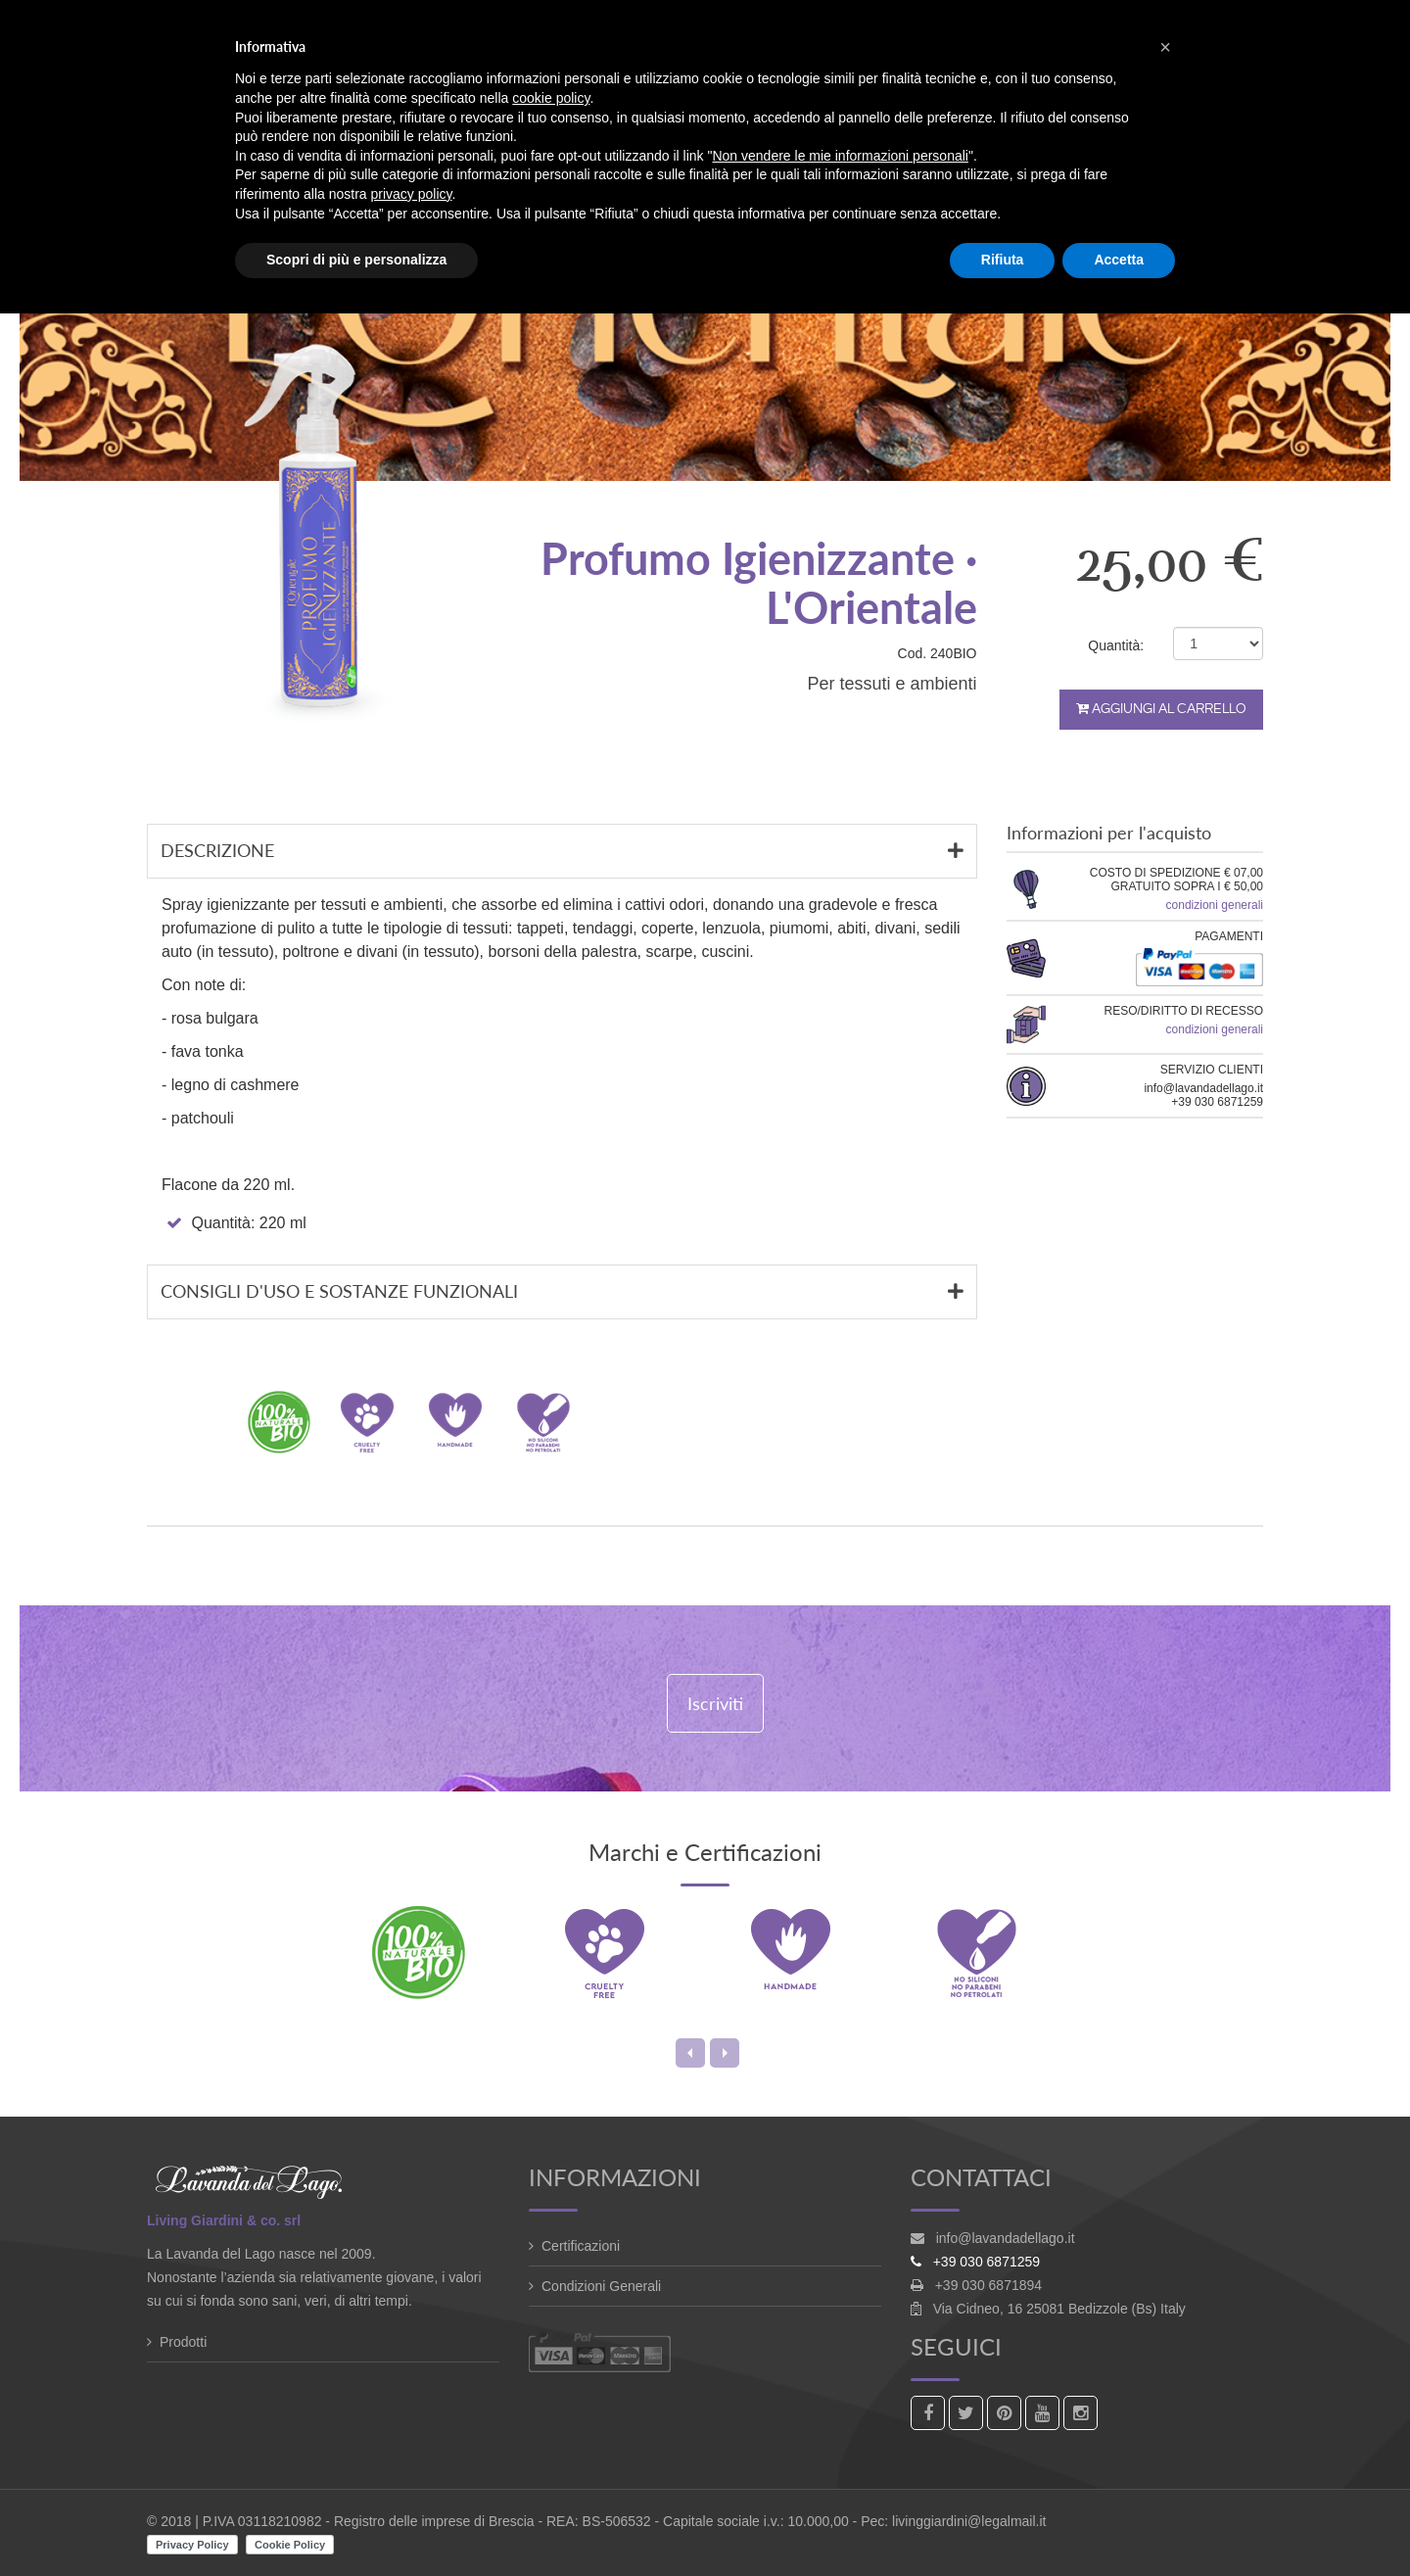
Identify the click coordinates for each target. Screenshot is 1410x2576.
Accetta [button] (1119, 259)
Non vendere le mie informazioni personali (839, 156)
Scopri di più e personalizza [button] (356, 259)
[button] (1165, 47)
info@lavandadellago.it (1005, 2238)
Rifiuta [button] (1002, 259)
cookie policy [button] (550, 98)
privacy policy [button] (411, 194)
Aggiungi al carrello (1161, 708)
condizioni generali (1214, 905)
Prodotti (183, 2342)
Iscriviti (715, 1703)
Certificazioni (580, 2246)
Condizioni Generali (601, 2286)
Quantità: (1116, 645)
